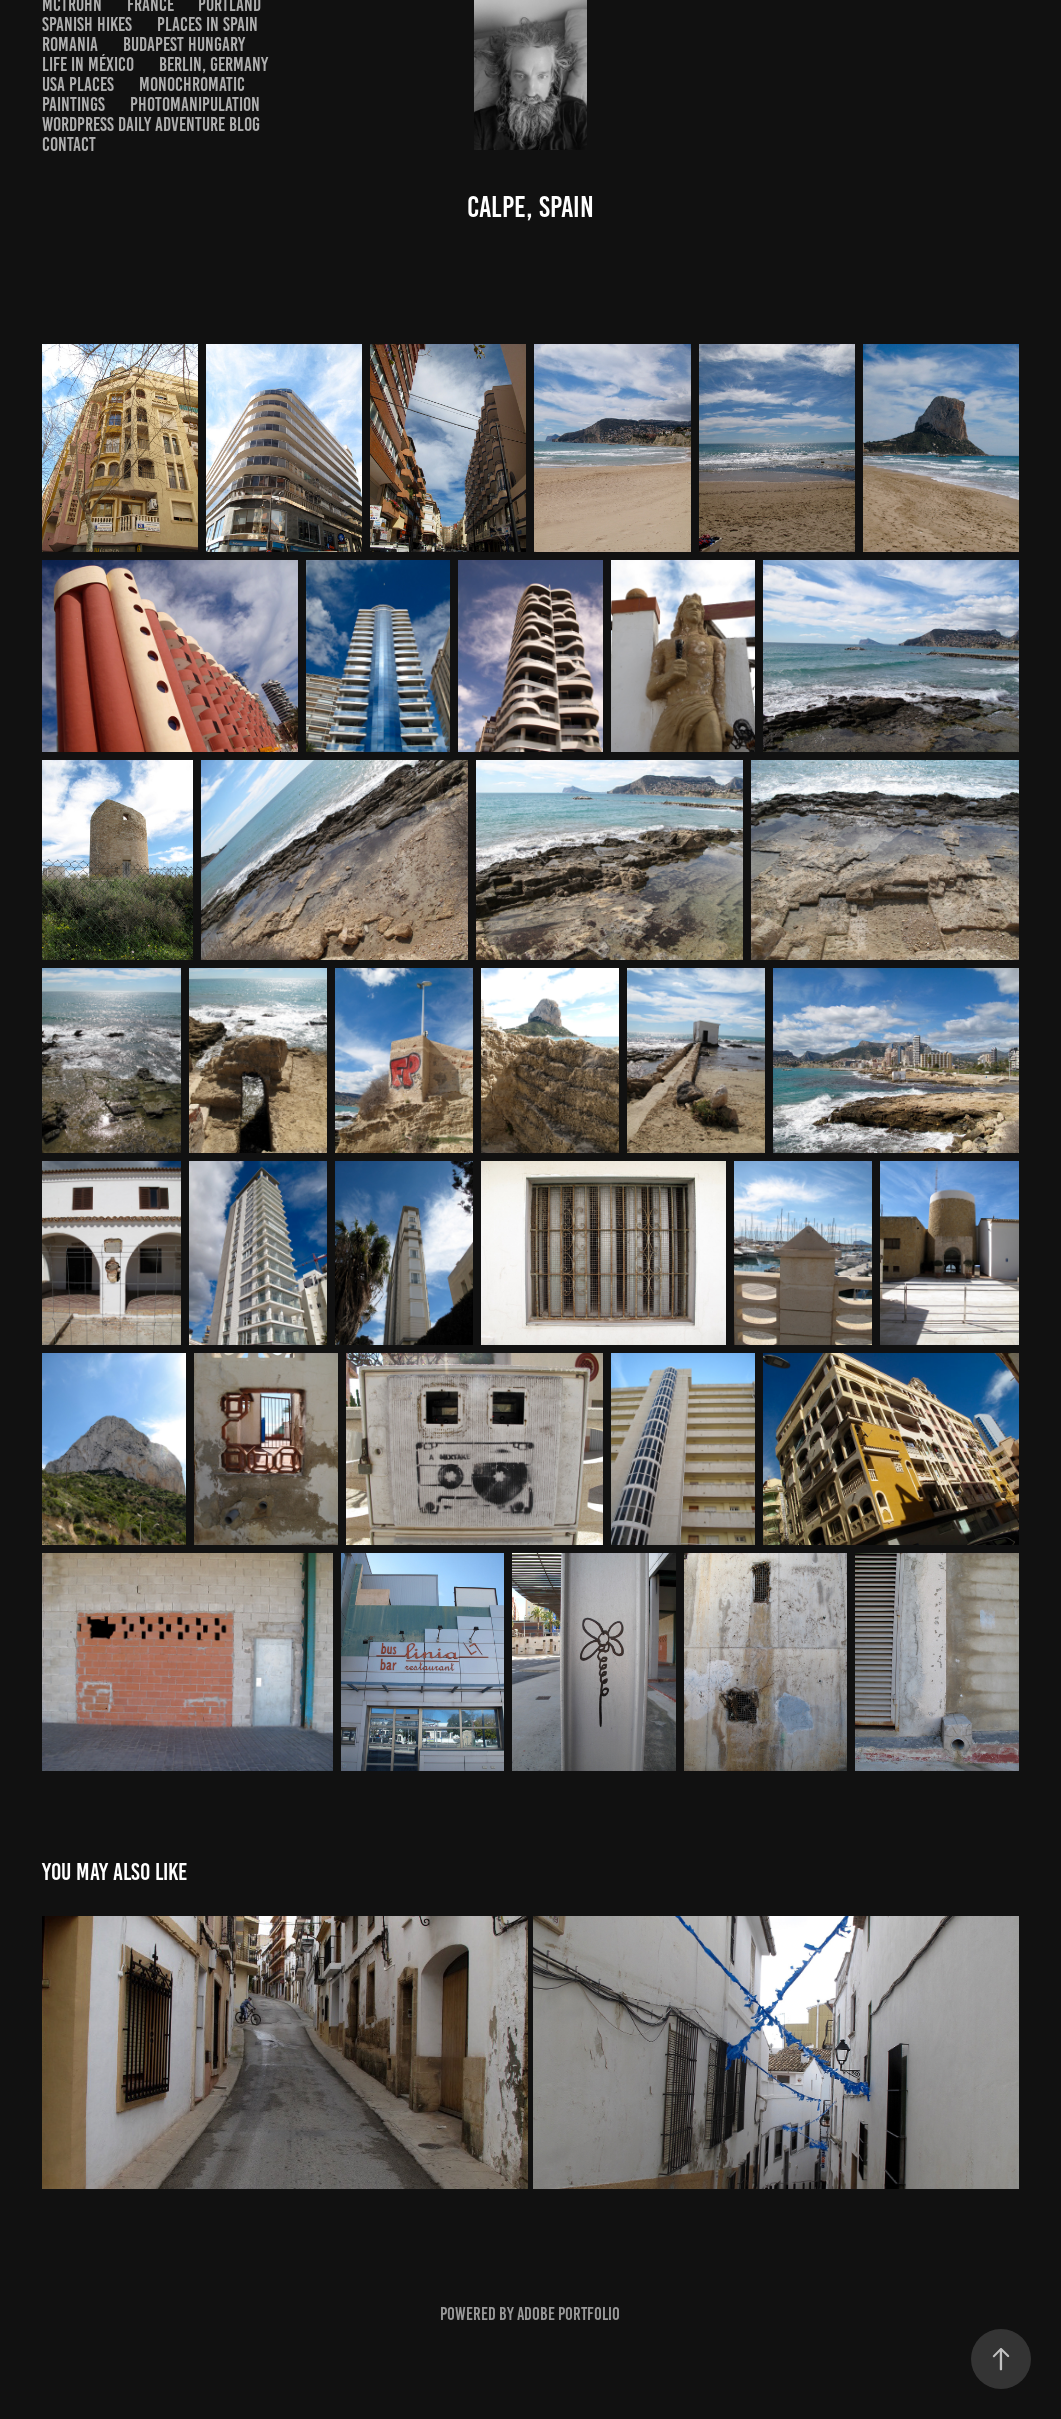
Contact (69, 144)
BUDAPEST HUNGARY (184, 44)
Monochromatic (192, 84)
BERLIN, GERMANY (213, 64)
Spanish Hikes (87, 24)
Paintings (73, 104)
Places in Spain (207, 24)
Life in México (88, 64)
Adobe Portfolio (568, 2314)
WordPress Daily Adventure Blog (151, 124)
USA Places (78, 84)
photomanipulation (195, 104)
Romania (70, 44)
